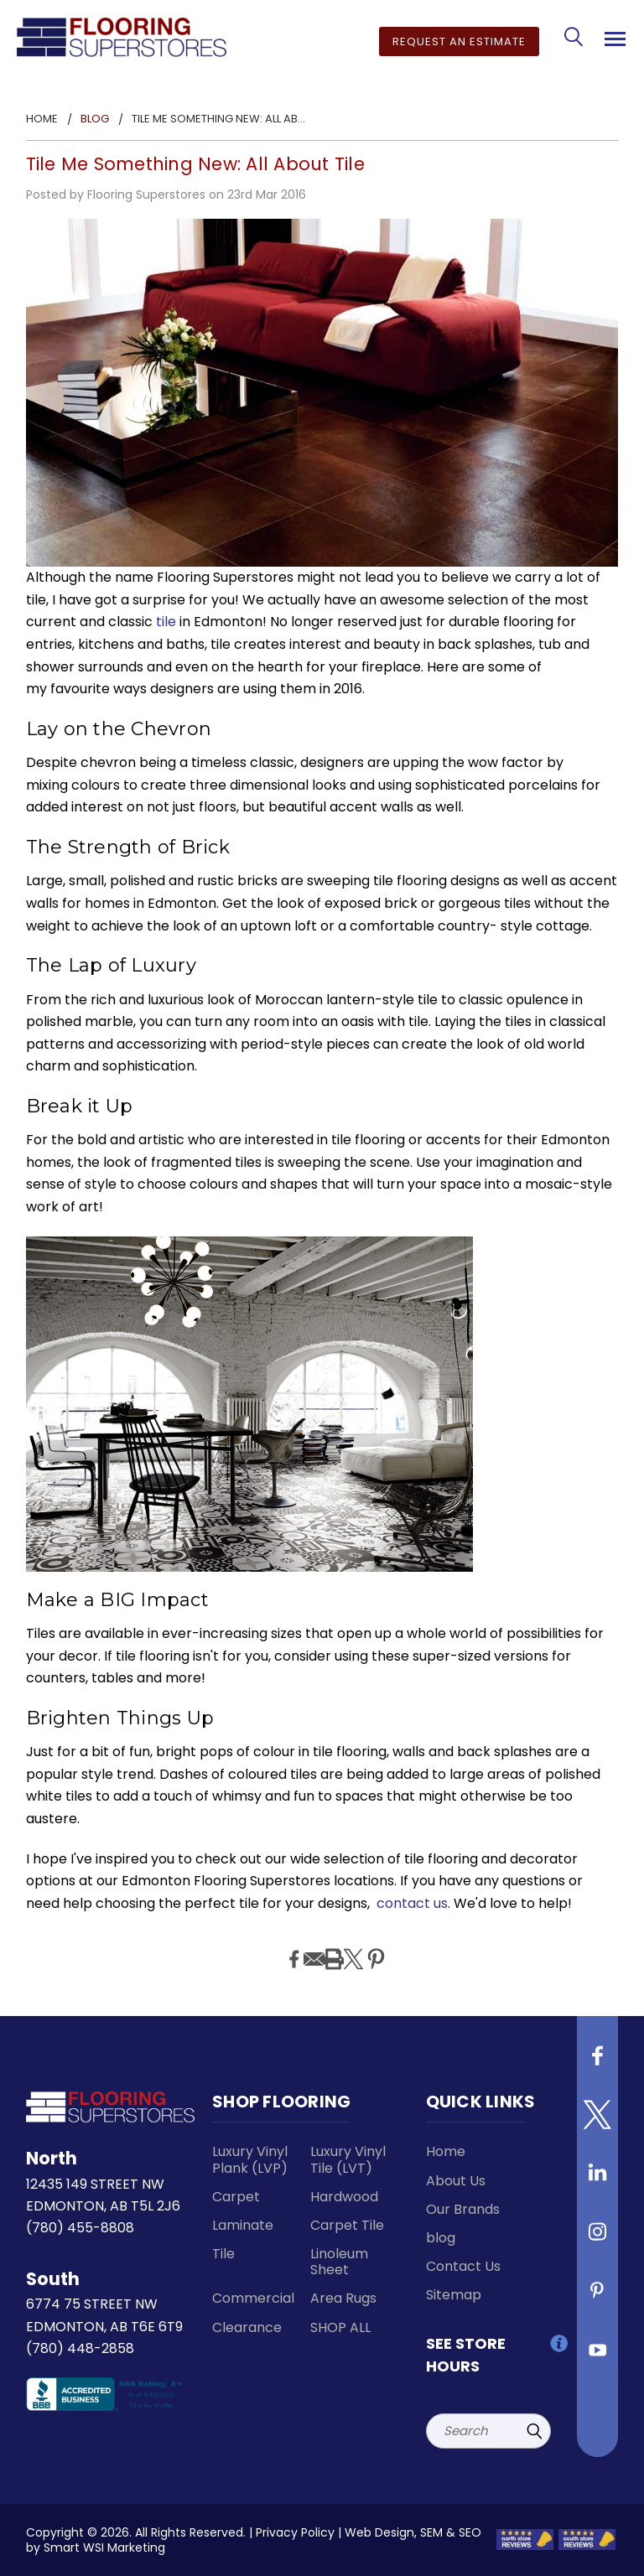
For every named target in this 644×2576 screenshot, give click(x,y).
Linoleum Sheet (339, 2261)
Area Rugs (343, 2298)
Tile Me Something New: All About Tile (195, 164)
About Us (456, 2180)
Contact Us (463, 2266)
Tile (223, 2253)
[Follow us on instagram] (598, 2238)
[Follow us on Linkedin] (598, 2179)
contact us (412, 1903)
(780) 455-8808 (80, 2227)
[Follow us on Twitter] (598, 2121)
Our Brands (463, 2209)
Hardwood (344, 2196)
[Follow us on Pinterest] (598, 2297)
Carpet (236, 2196)
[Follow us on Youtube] (598, 2355)
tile (166, 621)
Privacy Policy (295, 2532)
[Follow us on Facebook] (598, 2062)
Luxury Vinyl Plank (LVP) (250, 2159)
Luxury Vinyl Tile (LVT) (348, 2159)
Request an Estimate (459, 41)
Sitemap (453, 2294)
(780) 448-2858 (80, 2348)
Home (445, 2151)
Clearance (247, 2327)
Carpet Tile (347, 2225)
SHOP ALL (340, 2327)
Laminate (242, 2225)
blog (440, 2237)
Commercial (253, 2298)
